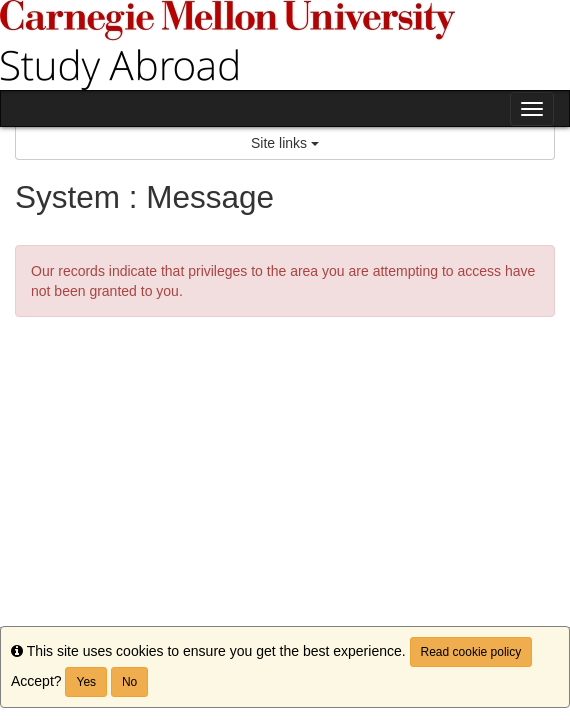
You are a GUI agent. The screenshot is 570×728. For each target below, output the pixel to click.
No (129, 682)
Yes (86, 682)
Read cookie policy (471, 652)
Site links (285, 143)
